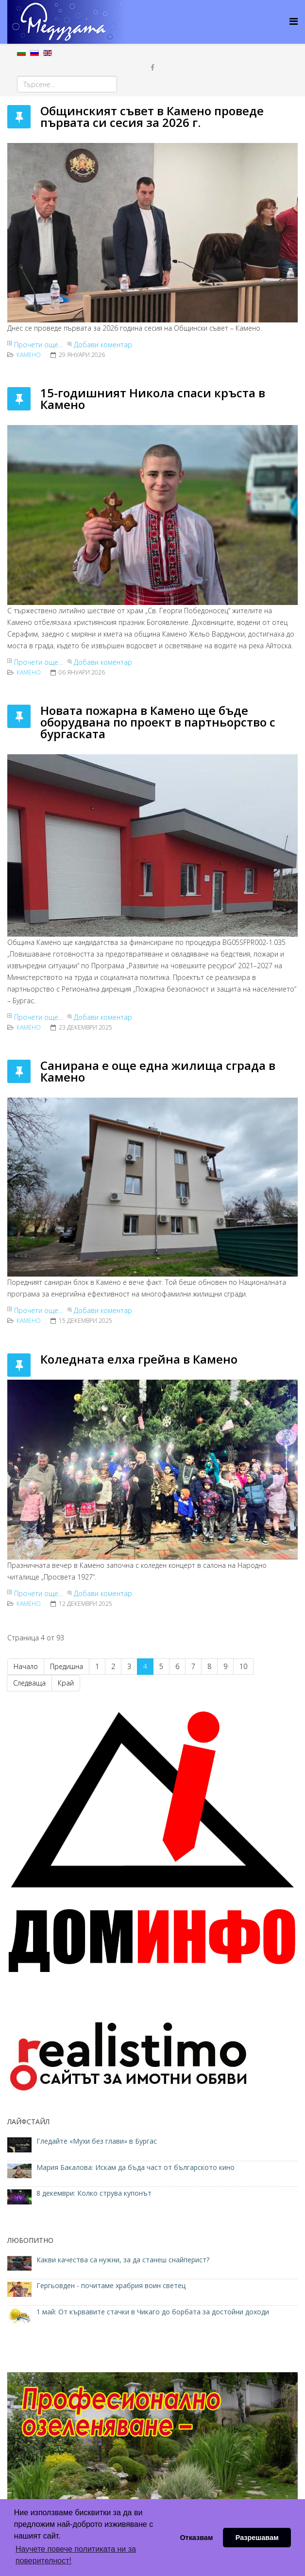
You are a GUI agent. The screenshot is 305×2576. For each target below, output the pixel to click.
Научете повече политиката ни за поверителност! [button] (76, 2555)
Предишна (66, 1666)
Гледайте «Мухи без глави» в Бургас (96, 2141)
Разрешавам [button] (257, 2537)
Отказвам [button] (196, 2537)
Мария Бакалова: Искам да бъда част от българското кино (136, 2167)
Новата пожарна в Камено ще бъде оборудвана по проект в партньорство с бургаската (157, 722)
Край (66, 1683)
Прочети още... (38, 344)
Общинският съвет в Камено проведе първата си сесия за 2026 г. (152, 116)
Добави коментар (103, 344)
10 (243, 1666)
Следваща (29, 1683)
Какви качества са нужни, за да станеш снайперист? (122, 2259)
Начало (26, 1666)
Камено (29, 355)
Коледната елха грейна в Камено (138, 1359)
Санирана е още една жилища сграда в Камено (157, 1071)
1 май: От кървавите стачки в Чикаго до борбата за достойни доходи (152, 2311)
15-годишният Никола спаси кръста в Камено (152, 398)
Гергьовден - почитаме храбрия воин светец (111, 2285)
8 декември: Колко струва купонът (94, 2193)
